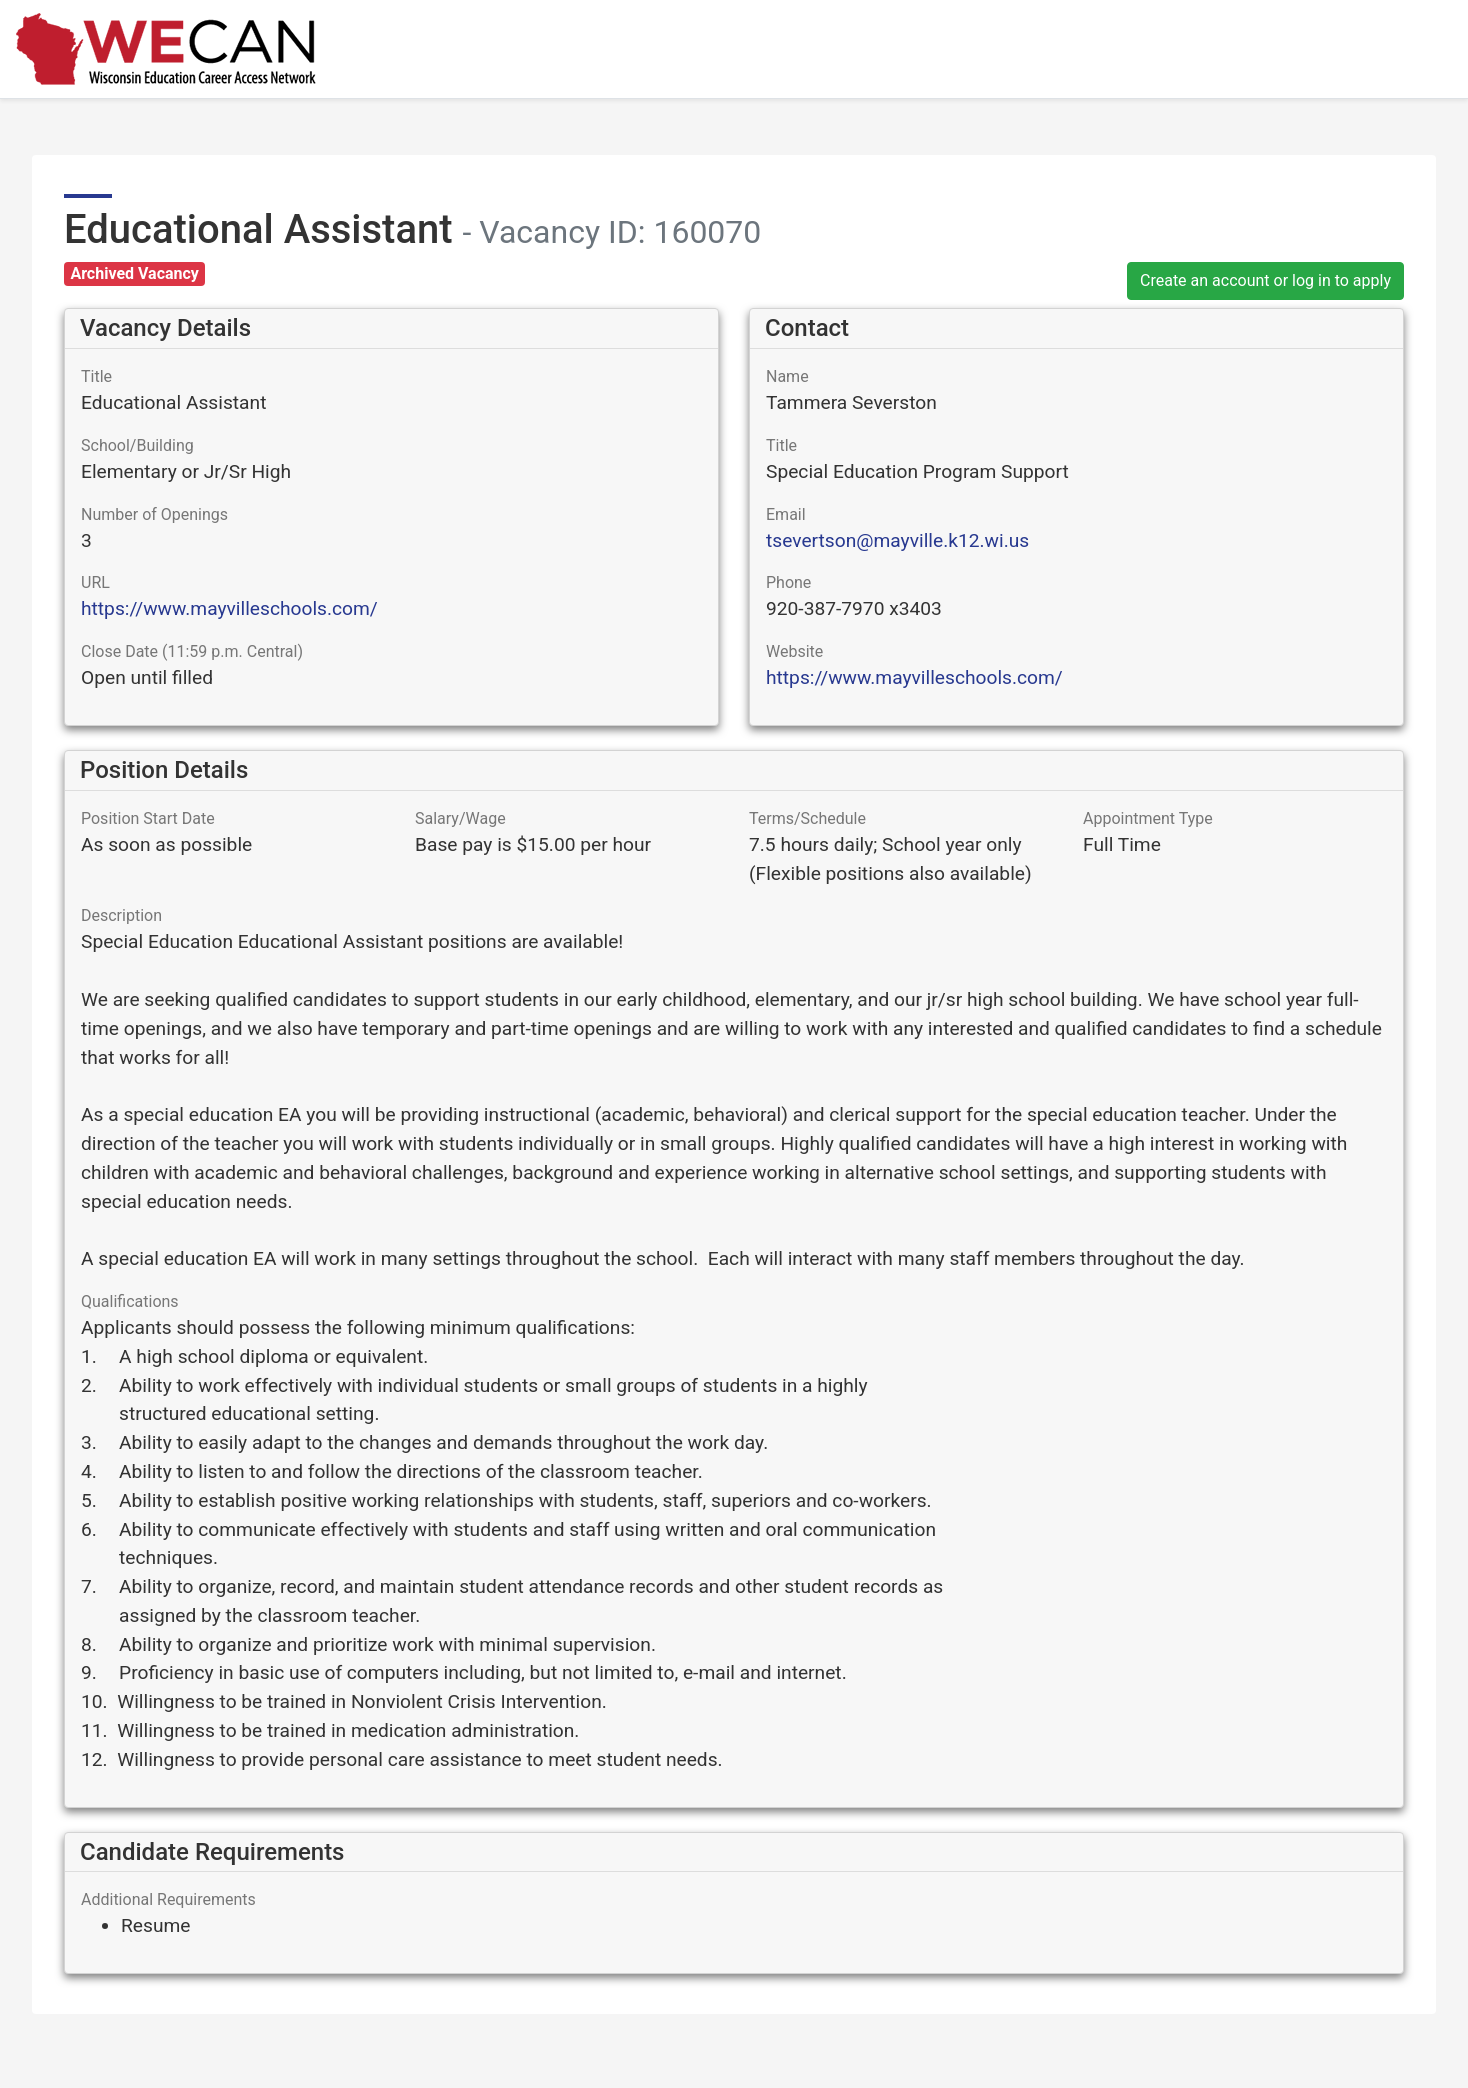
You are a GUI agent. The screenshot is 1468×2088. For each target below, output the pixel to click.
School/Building (137, 445)
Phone (788, 582)
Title (96, 376)
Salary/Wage (460, 818)
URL (95, 582)
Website (794, 651)
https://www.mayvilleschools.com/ (229, 608)
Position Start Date (148, 818)
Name (787, 376)
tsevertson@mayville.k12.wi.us (897, 540)
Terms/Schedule (807, 818)
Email (786, 514)
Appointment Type (1148, 818)
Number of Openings (154, 514)
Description (121, 915)
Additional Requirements (168, 1899)
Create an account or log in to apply (1265, 280)
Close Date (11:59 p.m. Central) (192, 651)
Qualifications (130, 1301)
